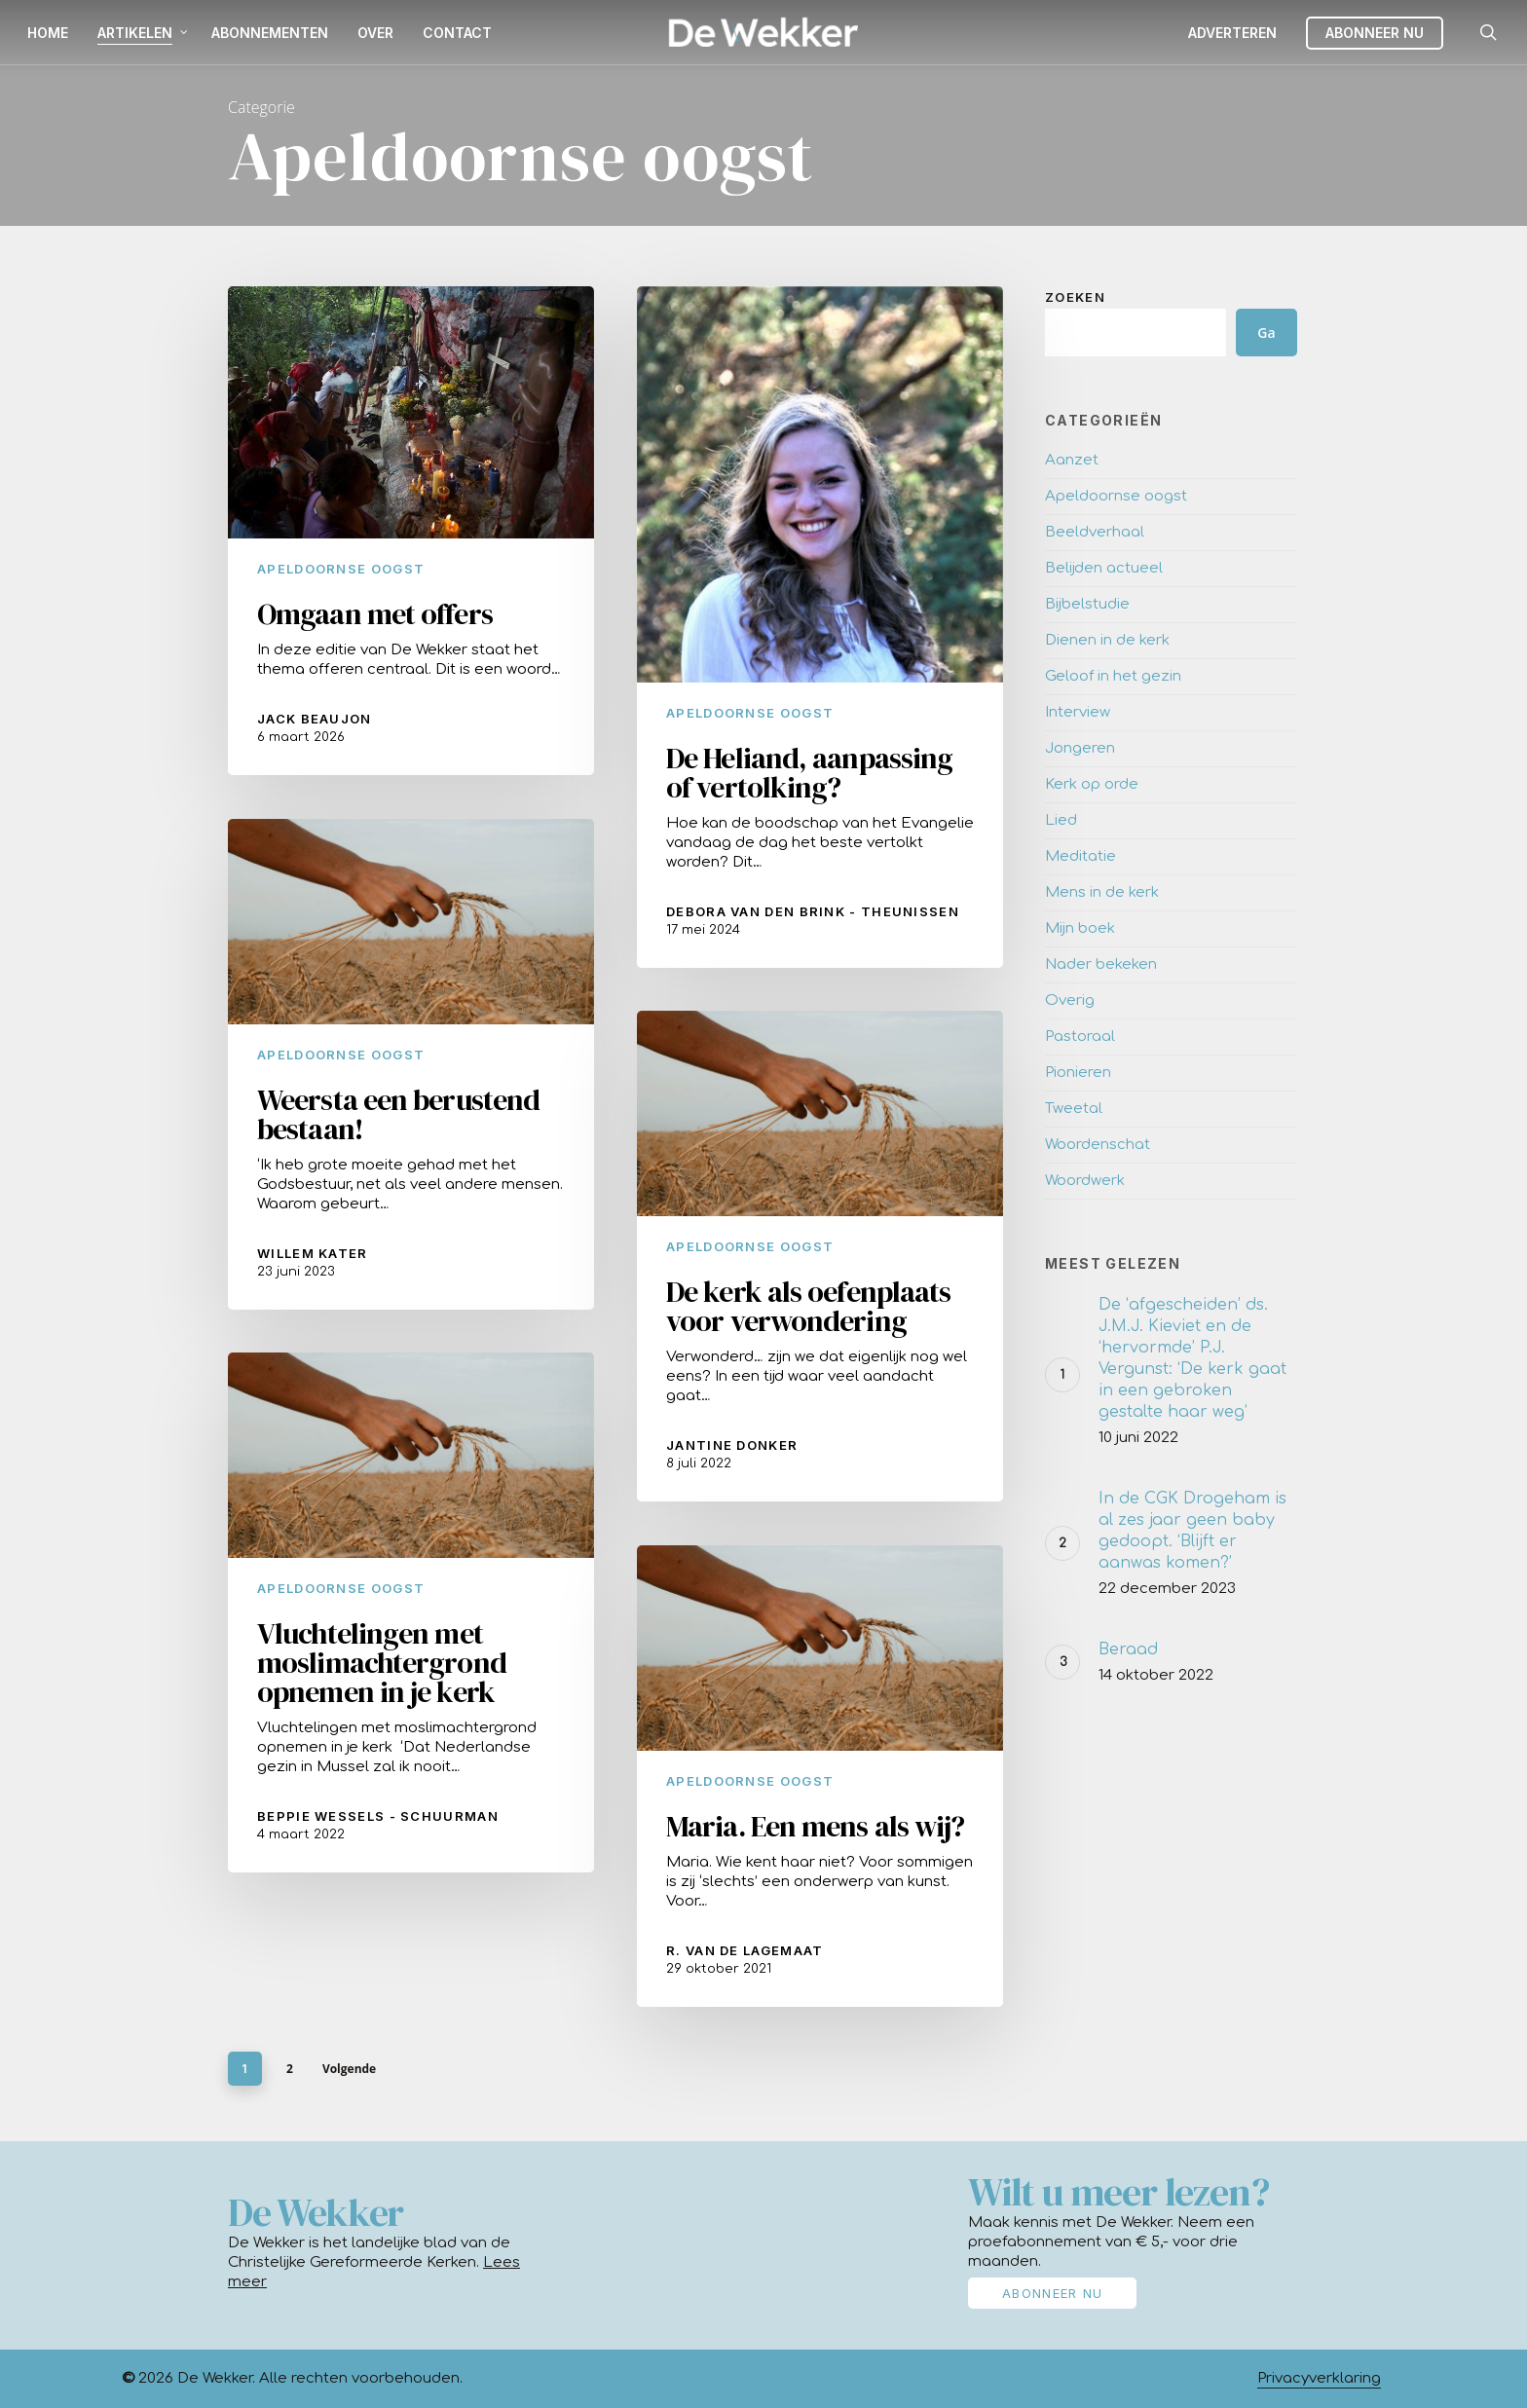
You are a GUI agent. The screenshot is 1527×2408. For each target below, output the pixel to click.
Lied (1061, 820)
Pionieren (1078, 1072)
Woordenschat (1097, 1144)
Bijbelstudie (1087, 604)
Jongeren (1080, 748)
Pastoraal (1080, 1036)
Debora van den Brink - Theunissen (812, 911)
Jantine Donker (732, 1498)
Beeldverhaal (1094, 532)
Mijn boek (1080, 928)
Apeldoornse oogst (341, 568)
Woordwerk (1085, 1180)
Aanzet (1072, 460)
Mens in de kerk (1102, 892)
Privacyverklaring (1319, 2378)
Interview (1077, 712)
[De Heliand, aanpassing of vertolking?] (820, 627)
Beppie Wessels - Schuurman (378, 1843)
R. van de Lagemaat (744, 2004)
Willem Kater (312, 1280)
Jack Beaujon (314, 718)
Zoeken (1075, 297)
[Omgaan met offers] (411, 531)
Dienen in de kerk (1107, 640)
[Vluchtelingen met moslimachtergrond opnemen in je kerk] (411, 1639)
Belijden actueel (1104, 568)
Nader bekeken (1101, 964)
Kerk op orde (1091, 784)
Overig (1070, 1000)
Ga (1266, 332)
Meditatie (1080, 856)
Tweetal (1073, 1108)
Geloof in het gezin (1113, 676)
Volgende (349, 2068)
